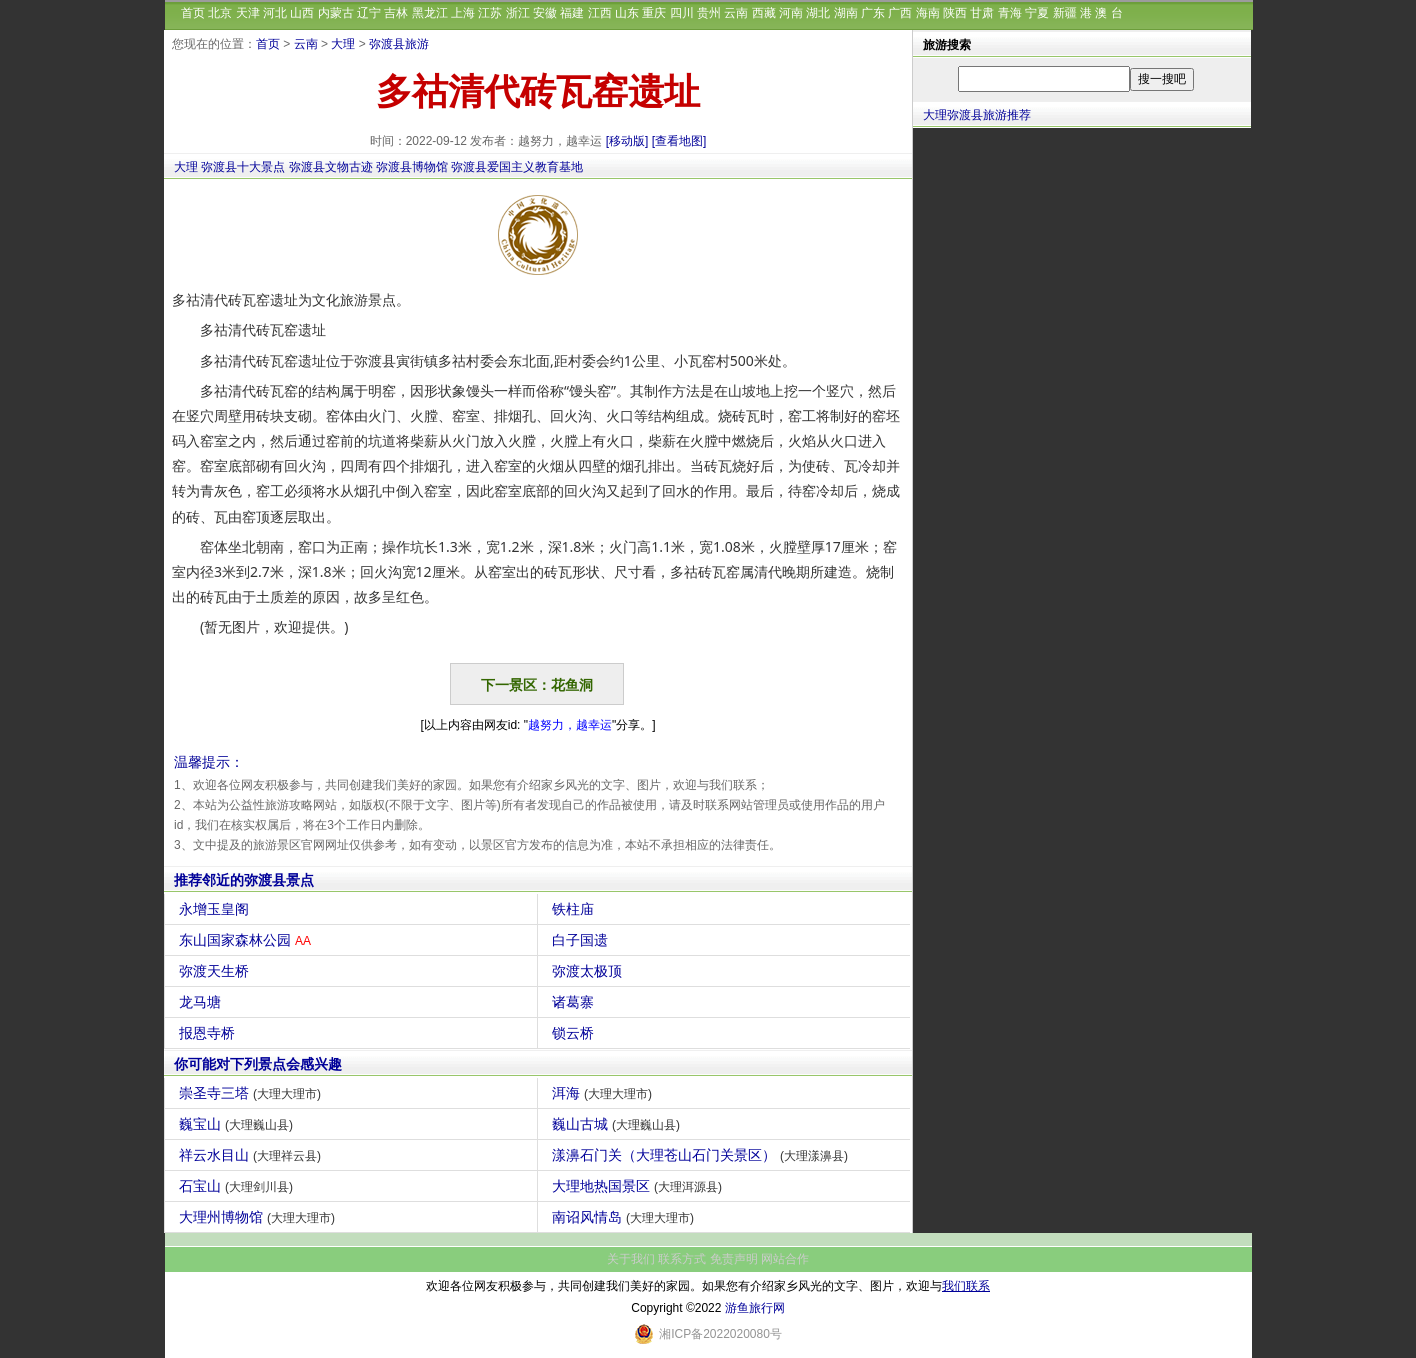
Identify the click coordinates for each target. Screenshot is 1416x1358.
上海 (463, 13)
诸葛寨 (575, 1002)
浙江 (518, 13)
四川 (682, 13)
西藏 (764, 13)
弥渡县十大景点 (243, 167)
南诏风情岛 (625, 1217)
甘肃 (982, 13)
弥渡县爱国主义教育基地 (517, 167)
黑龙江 (430, 13)
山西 (302, 13)
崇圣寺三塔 (252, 1093)
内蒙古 (336, 13)
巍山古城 (618, 1124)
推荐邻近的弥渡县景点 (244, 880)
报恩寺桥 (209, 1033)
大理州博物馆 (259, 1217)
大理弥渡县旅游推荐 (977, 115)
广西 (900, 13)
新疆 (1065, 13)
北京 (220, 13)
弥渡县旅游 (399, 44)
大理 (343, 44)
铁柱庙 (575, 909)
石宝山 (238, 1186)
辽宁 (369, 13)
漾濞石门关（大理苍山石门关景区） (702, 1155)
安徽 (545, 13)
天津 (248, 13)
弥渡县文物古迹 (331, 167)
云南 (736, 13)
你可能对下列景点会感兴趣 (258, 1064)
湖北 (818, 13)
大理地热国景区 (639, 1186)
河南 (791, 13)
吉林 (396, 13)
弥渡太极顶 (589, 971)
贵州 (709, 13)
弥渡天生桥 (216, 971)
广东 (873, 13)
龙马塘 (202, 1002)
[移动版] (627, 141)
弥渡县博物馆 (412, 167)
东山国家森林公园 (247, 940)
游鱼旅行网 (755, 1308)
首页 (193, 13)
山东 (627, 13)
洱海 (604, 1093)
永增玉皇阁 (216, 909)
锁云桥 (575, 1033)
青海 (1010, 13)
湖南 (846, 13)
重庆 (654, 13)
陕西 (955, 13)
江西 (600, 13)
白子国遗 (582, 940)
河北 (275, 13)
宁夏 (1037, 13)
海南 (928, 13)
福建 (572, 13)
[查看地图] (679, 141)
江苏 (490, 13)
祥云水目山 (252, 1155)
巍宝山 (238, 1124)
